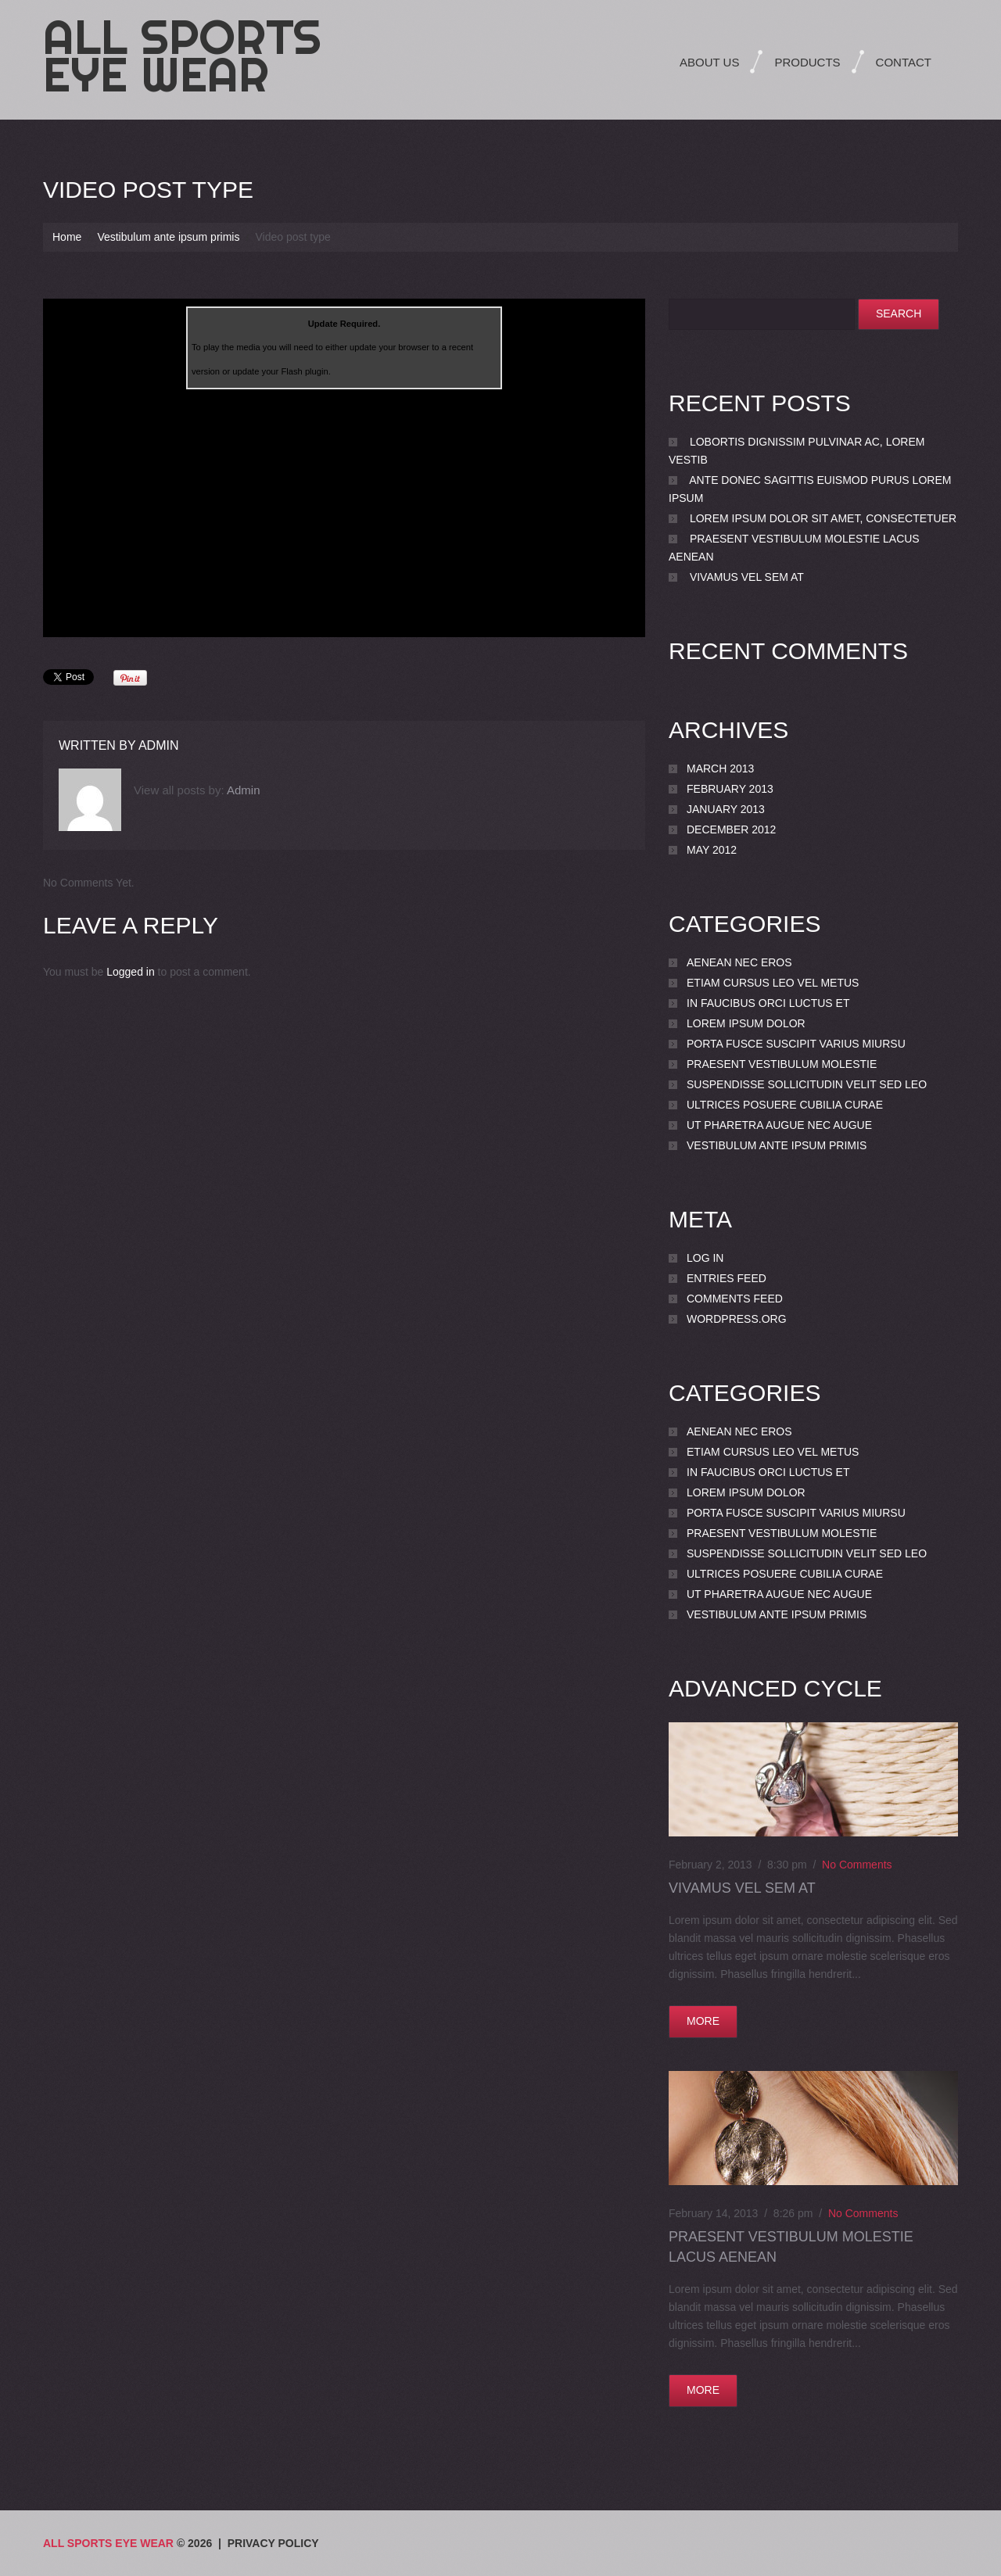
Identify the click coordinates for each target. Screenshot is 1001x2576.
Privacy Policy (273, 2543)
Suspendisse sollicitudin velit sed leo (807, 1084)
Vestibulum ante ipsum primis (168, 237)
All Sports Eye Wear (182, 55)
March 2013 (720, 768)
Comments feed (735, 1298)
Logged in (130, 972)
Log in (705, 1258)
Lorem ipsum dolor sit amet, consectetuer (823, 518)
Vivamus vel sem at (747, 577)
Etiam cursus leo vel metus (773, 982)
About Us (709, 62)
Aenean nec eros (739, 962)
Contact (903, 62)
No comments (857, 1864)
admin (158, 745)
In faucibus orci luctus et (768, 1003)
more (703, 2021)
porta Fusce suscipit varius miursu (796, 1043)
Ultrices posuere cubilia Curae (785, 1104)
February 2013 (730, 789)
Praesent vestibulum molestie (782, 1064)
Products (807, 62)
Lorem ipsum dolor (746, 1023)
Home (66, 237)
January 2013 (726, 809)
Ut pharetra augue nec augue (779, 1125)
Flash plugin (304, 371)
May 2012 (712, 850)
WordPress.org (737, 1319)
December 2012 (731, 829)
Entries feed (726, 1278)
